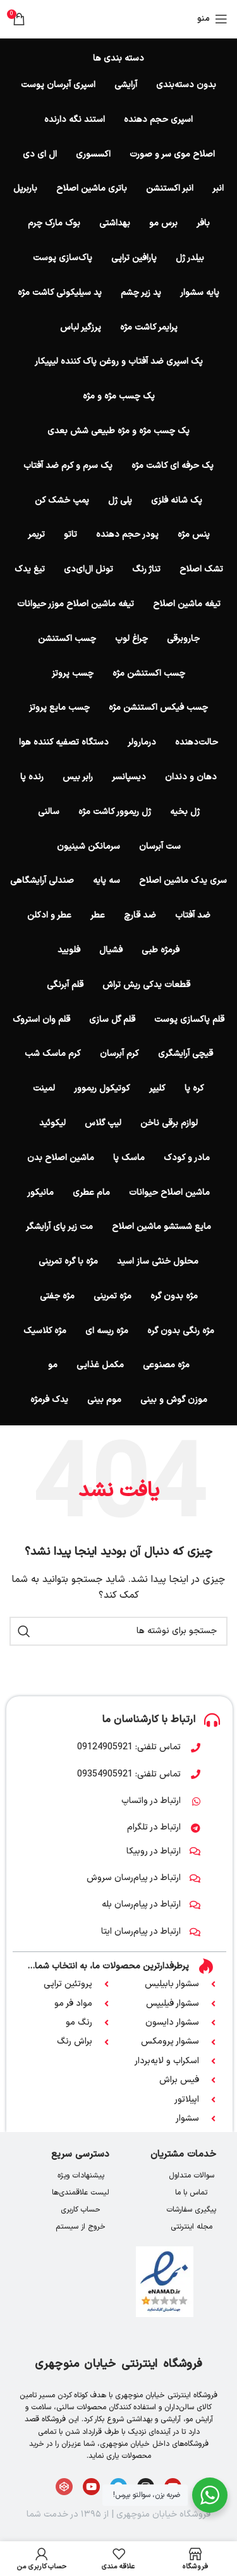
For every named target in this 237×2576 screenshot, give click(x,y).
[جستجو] (118, 1631)
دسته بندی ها (118, 58)
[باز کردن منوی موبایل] (212, 19)
